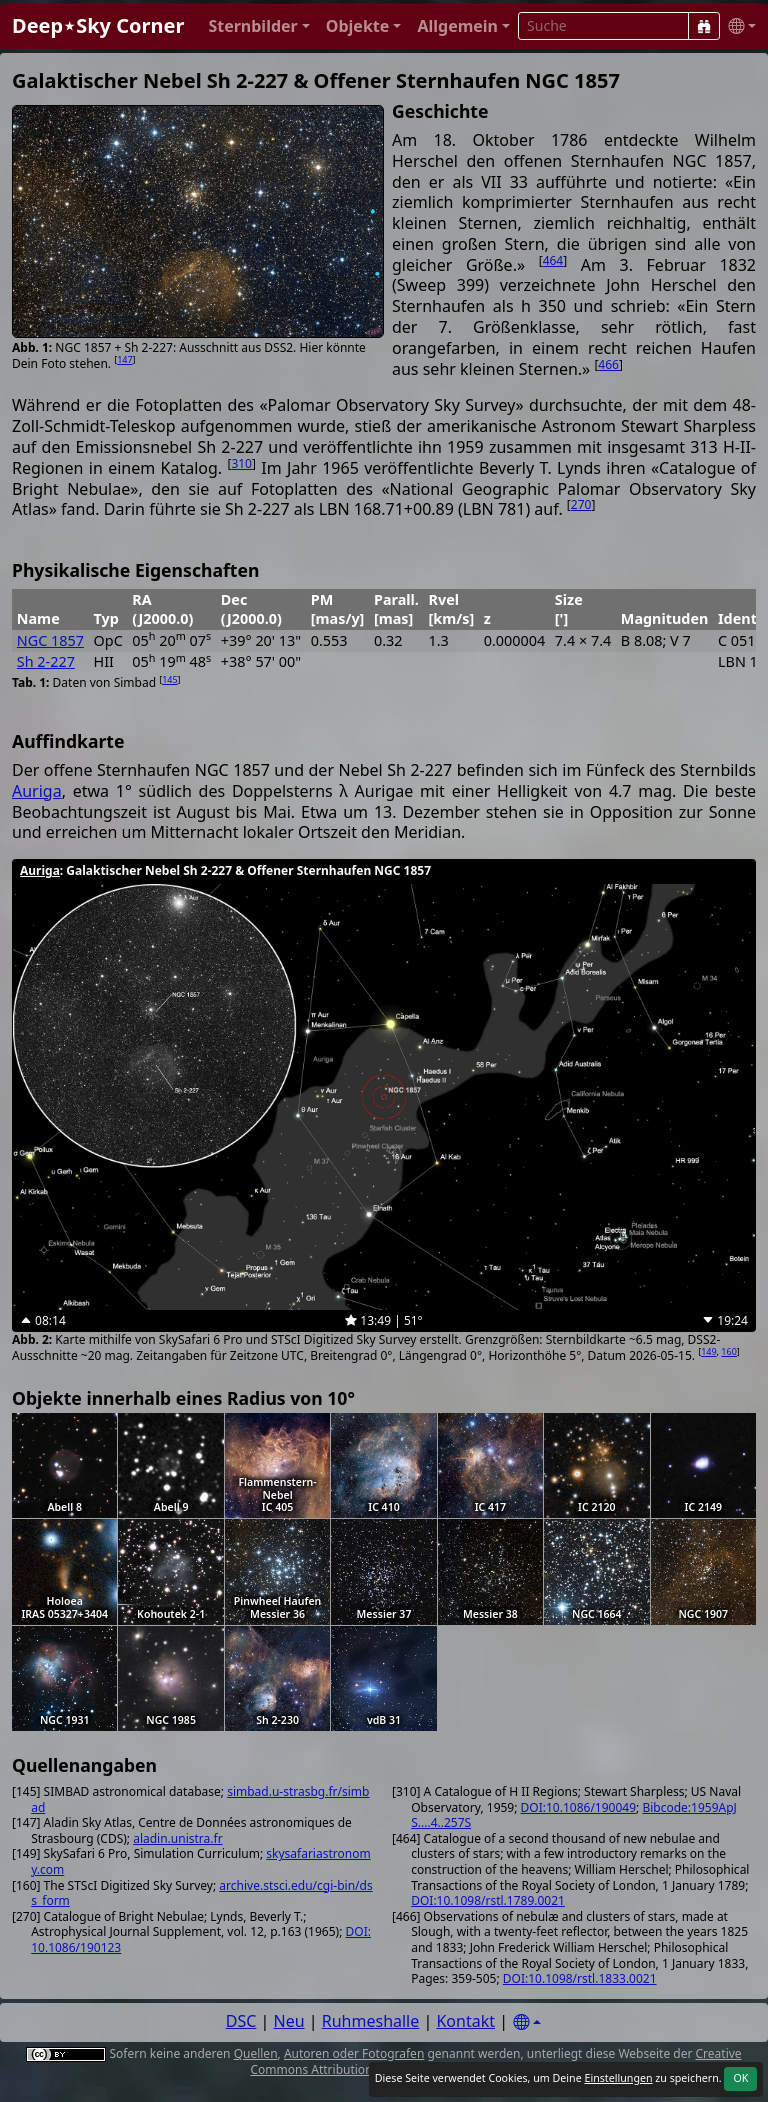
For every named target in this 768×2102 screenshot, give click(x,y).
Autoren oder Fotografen (354, 2053)
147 (124, 359)
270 (581, 504)
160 (728, 1351)
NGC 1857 (50, 640)
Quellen (256, 2053)
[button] (258, 26)
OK (740, 2078)
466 (608, 364)
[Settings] (527, 2022)
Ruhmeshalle (371, 2021)
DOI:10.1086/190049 (578, 1807)
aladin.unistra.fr (177, 1838)
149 (708, 1351)
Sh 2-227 (46, 661)
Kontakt (465, 2021)
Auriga (37, 791)
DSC (241, 2021)
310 (241, 463)
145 (169, 679)
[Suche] (704, 26)
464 (553, 260)
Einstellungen (618, 2078)
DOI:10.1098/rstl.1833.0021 (580, 1978)
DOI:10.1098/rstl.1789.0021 (488, 1900)
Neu (289, 2021)
